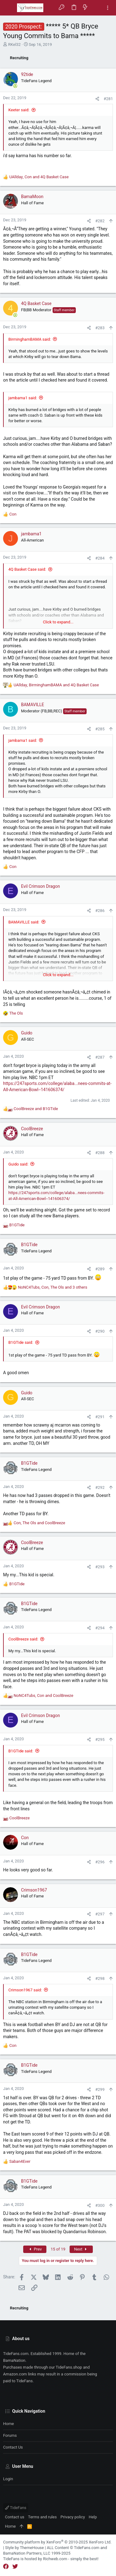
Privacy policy (72, 2517)
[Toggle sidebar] (107, 8)
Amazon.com (15, 2374)
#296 (100, 1862)
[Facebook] (6, 2566)
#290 (100, 1331)
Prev (35, 2249)
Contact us (13, 2447)
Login (8, 2478)
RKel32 (14, 44)
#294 (100, 1628)
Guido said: (18, 1164)
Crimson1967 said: (25, 1990)
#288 (100, 1152)
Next (81, 2249)
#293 (100, 1567)
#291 (100, 1416)
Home (8, 2423)
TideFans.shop (69, 2367)
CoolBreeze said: (23, 1639)
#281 (108, 98)
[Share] (97, 99)
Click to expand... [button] (58, 622)
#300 (100, 2205)
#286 (100, 910)
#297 (100, 1914)
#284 (100, 558)
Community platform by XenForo (57, 2542)
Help (93, 2517)
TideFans (15, 2507)
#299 (100, 2089)
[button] (9, 7)
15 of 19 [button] (58, 2249)
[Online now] (15, 86)
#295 (100, 1739)
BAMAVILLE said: (23, 922)
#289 (100, 1269)
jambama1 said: (22, 398)
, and (39, 177)
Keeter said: (18, 110)
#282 (100, 221)
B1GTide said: (20, 1342)
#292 (100, 1487)
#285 (100, 729)
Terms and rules (42, 2517)
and (36, 1108)
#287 (100, 1057)
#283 (100, 327)
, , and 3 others (52, 1287)
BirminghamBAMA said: (29, 339)
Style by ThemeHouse (24, 2547)
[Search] (96, 7)
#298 (100, 1978)
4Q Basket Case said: (27, 569)
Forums (10, 2435)
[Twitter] (15, 2566)
